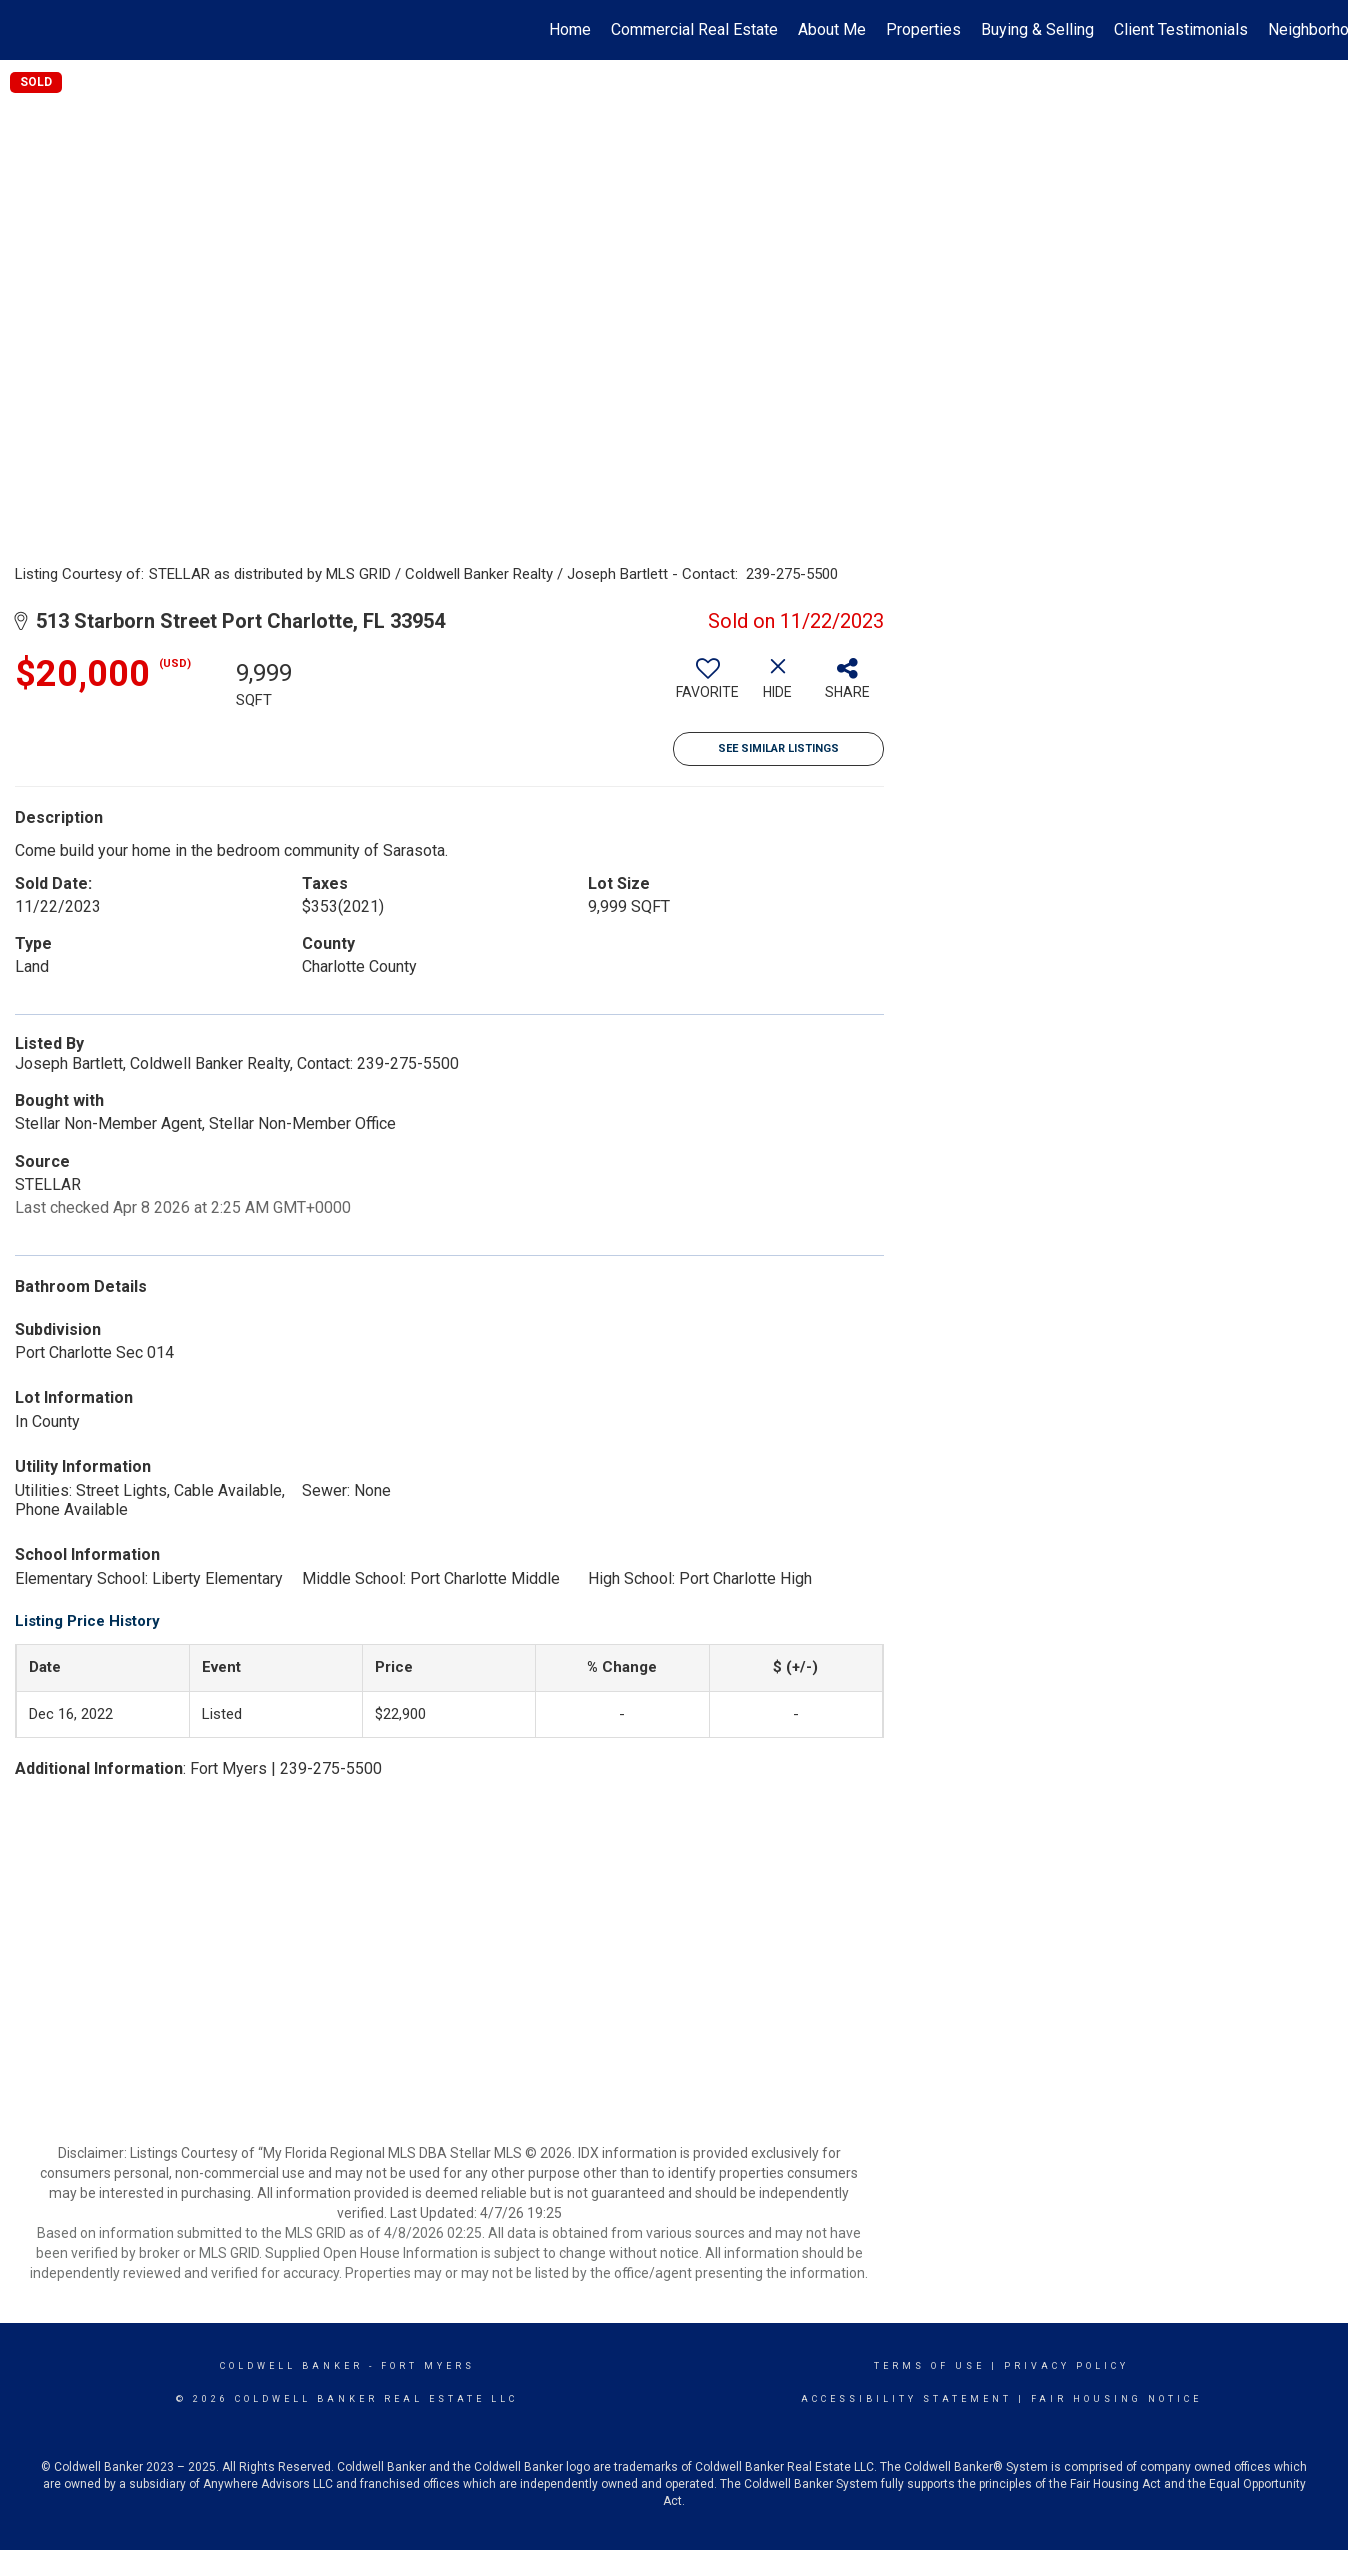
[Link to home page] (25, 30)
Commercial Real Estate (694, 29)
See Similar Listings (778, 748)
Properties (923, 29)
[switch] (708, 686)
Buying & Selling (1037, 29)
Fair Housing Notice (1116, 2399)
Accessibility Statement (906, 2399)
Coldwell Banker (291, 2366)
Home (570, 29)
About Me (832, 29)
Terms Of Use (929, 2366)
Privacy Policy (1066, 2366)
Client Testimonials (1181, 29)
